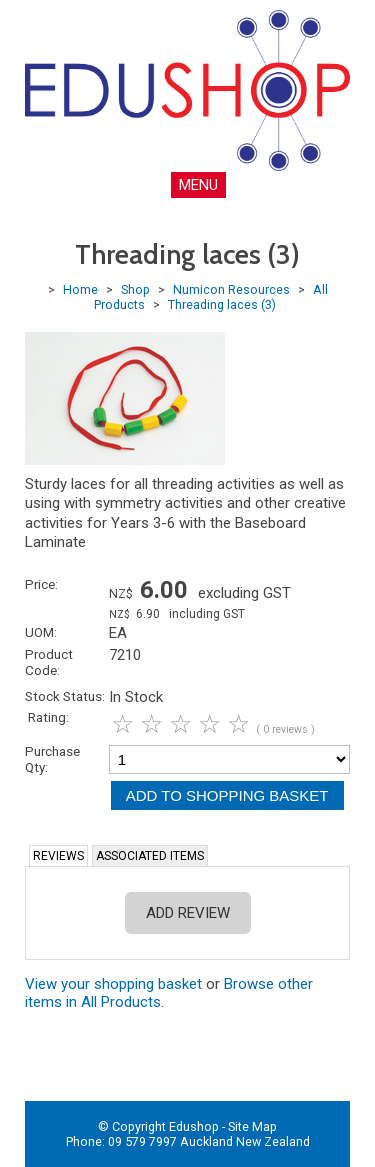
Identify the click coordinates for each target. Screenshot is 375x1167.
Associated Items (150, 856)
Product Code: (49, 662)
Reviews (58, 856)
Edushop (194, 1126)
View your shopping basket (113, 984)
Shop (135, 289)
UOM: (41, 632)
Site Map (252, 1126)
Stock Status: (65, 696)
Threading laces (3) (222, 304)
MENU (198, 185)
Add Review (188, 913)
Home (80, 289)
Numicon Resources (231, 289)
